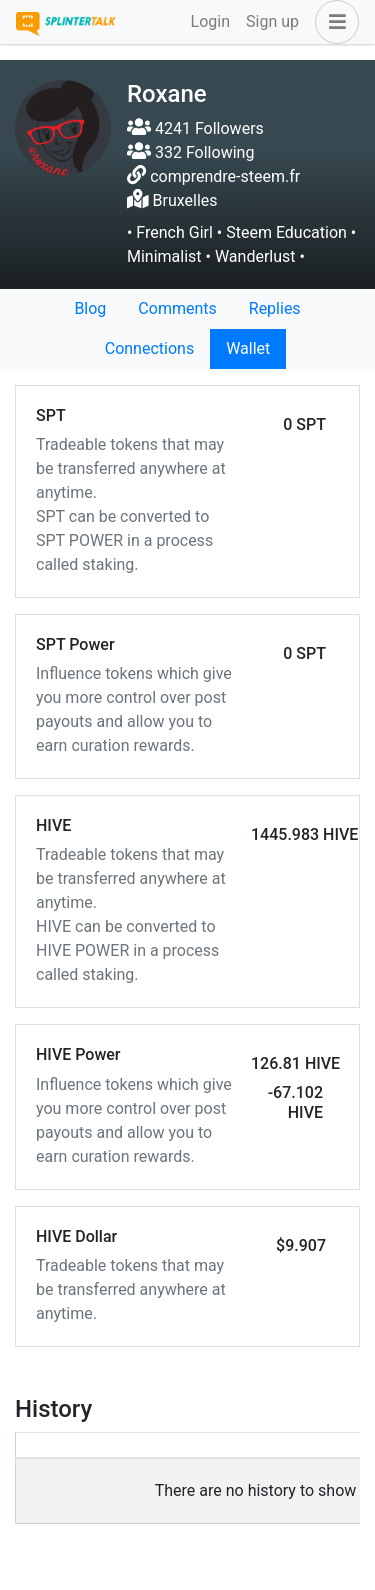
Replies (275, 308)
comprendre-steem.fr (225, 176)
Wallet (248, 348)
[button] (333, 22)
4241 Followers (195, 128)
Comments (177, 308)
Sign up (272, 21)
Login (210, 21)
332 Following (190, 152)
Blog (90, 308)
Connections (149, 348)
